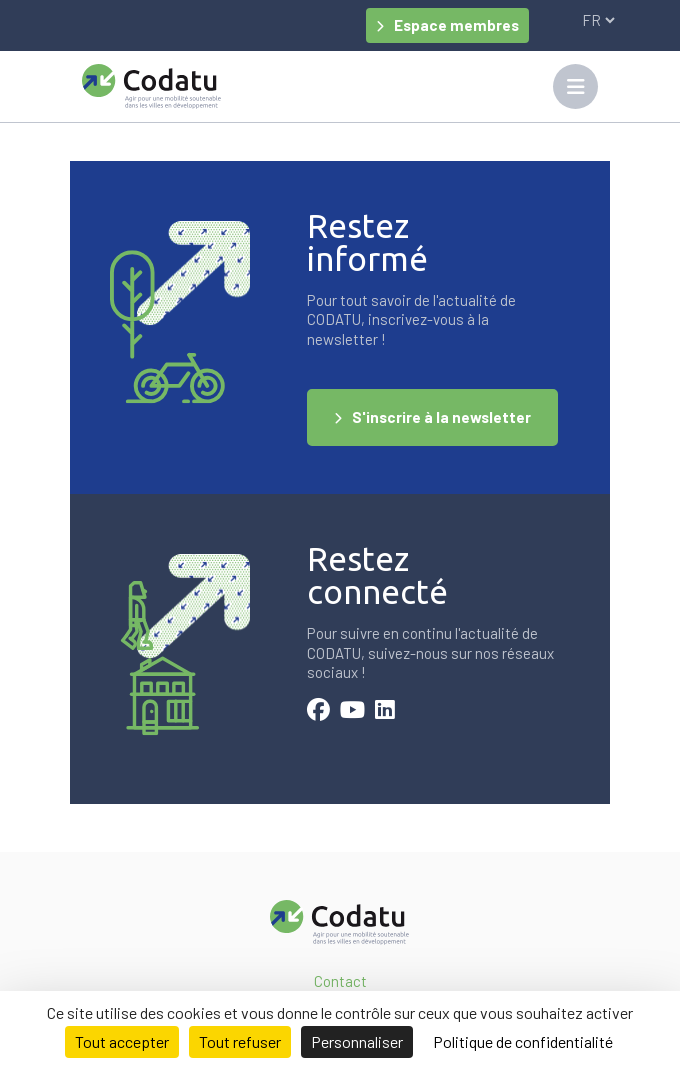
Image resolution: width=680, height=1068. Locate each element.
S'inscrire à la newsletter (441, 417)
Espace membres (456, 25)
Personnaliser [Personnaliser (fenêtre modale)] (357, 1041)
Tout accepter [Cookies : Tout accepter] (122, 1041)
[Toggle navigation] (575, 86)
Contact (340, 981)
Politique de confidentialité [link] (523, 1041)
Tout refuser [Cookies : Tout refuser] (240, 1041)
